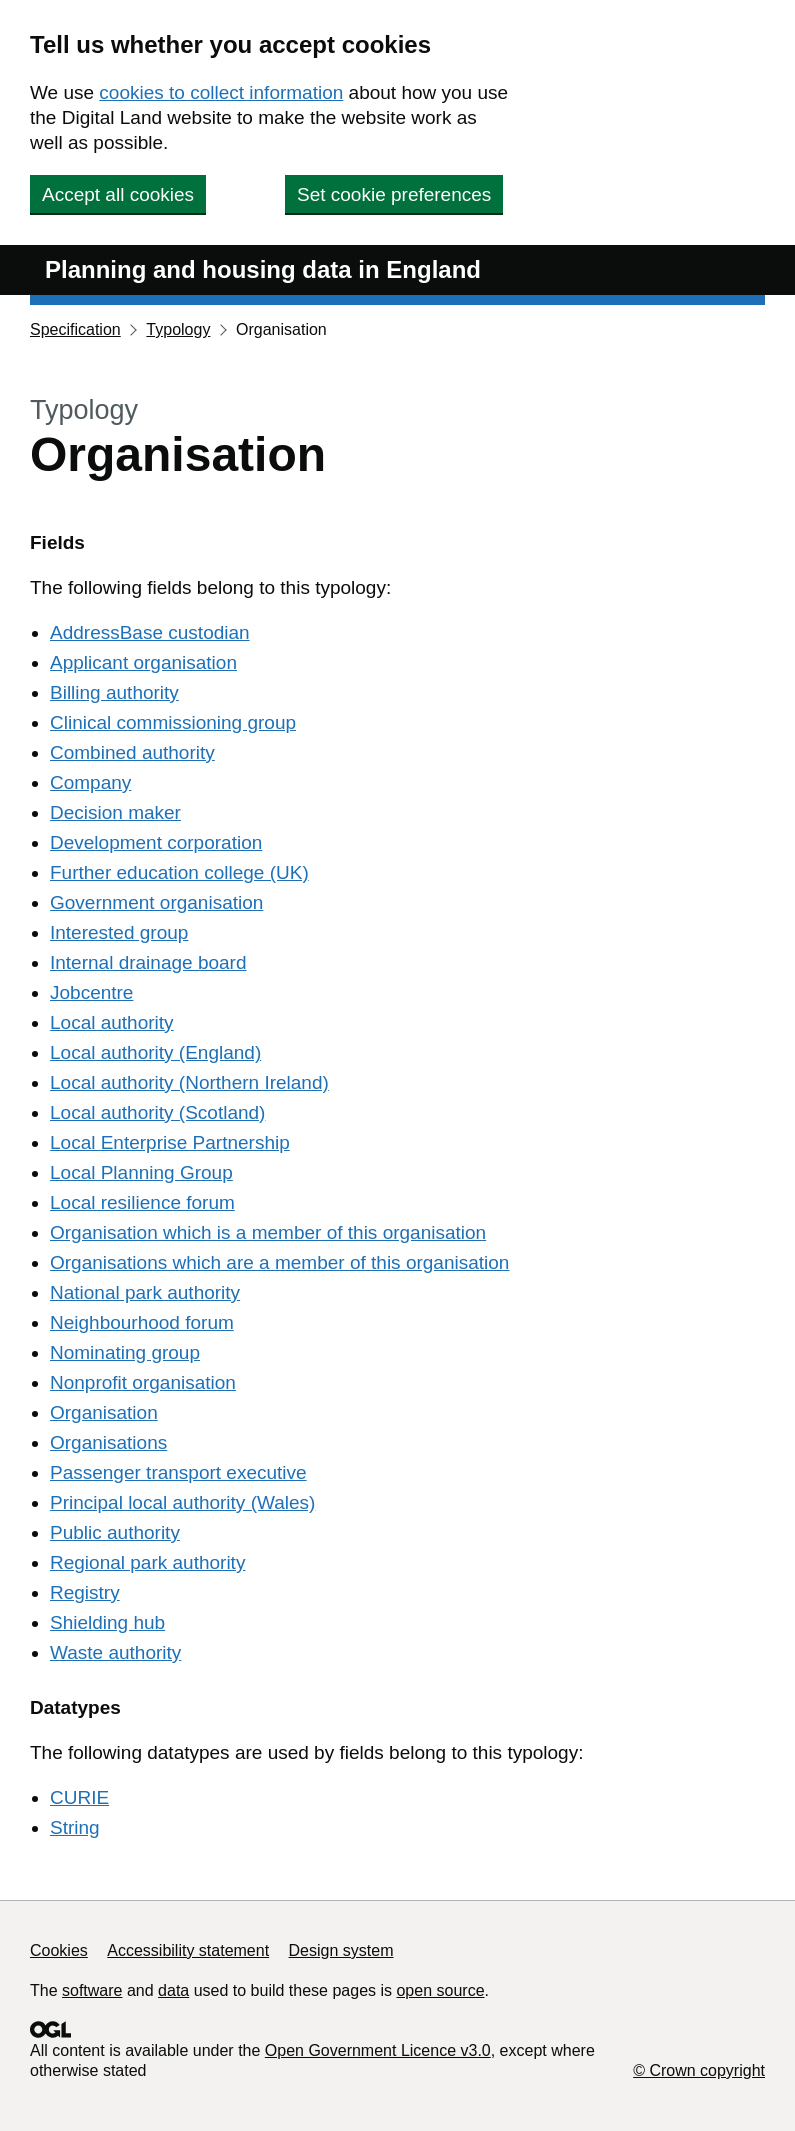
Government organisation (156, 902)
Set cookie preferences (394, 194)
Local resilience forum (142, 1202)
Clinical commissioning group (173, 722)
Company (90, 782)
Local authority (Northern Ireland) (189, 1082)
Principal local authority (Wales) (182, 1502)
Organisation (104, 1412)
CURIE (79, 1797)
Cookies (59, 1950)
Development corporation (156, 842)
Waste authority (115, 1652)
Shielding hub (107, 1622)
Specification (75, 329)
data (173, 1990)
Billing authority (114, 692)
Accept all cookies (118, 194)
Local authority (112, 1022)
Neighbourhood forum (142, 1322)
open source (440, 1990)
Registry (85, 1592)
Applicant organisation (143, 662)
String (75, 1827)
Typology (178, 329)
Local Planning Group (141, 1172)
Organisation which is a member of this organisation (268, 1232)
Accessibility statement (188, 1950)
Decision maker (115, 812)
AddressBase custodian (150, 632)
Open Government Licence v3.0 (378, 2050)
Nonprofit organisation (143, 1382)
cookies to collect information (221, 92)
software (92, 1990)
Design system (341, 1950)
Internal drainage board (148, 962)
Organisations (108, 1442)
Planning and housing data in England (263, 269)
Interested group (119, 932)
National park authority (145, 1292)
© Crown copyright (699, 2070)
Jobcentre (91, 992)
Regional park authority (147, 1562)
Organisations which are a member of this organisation (279, 1262)
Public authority (115, 1532)
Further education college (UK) (179, 872)
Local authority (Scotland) (157, 1112)
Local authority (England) (155, 1052)
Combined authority (132, 752)
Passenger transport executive (178, 1472)
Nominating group (125, 1352)
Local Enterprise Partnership (170, 1142)
